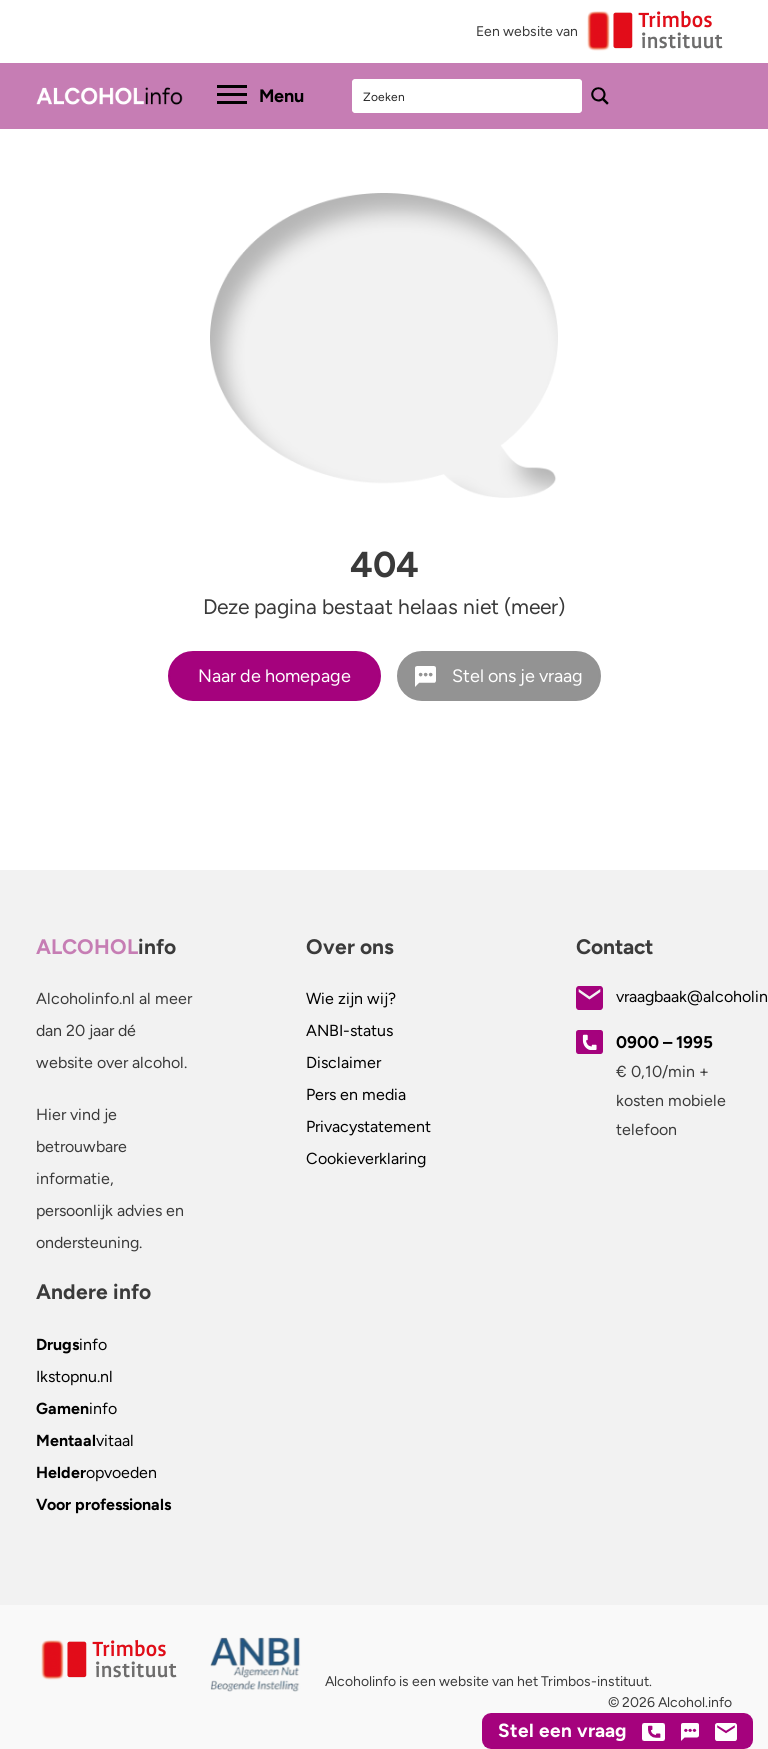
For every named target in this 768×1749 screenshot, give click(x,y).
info (71, 1344)
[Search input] (468, 96)
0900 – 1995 (664, 1042)
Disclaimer (343, 1062)
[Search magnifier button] (600, 96)
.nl (74, 1376)
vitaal (85, 1440)
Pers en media (356, 1094)
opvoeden (96, 1472)
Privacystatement (368, 1126)
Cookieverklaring (366, 1158)
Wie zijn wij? (351, 998)
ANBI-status (349, 1030)
